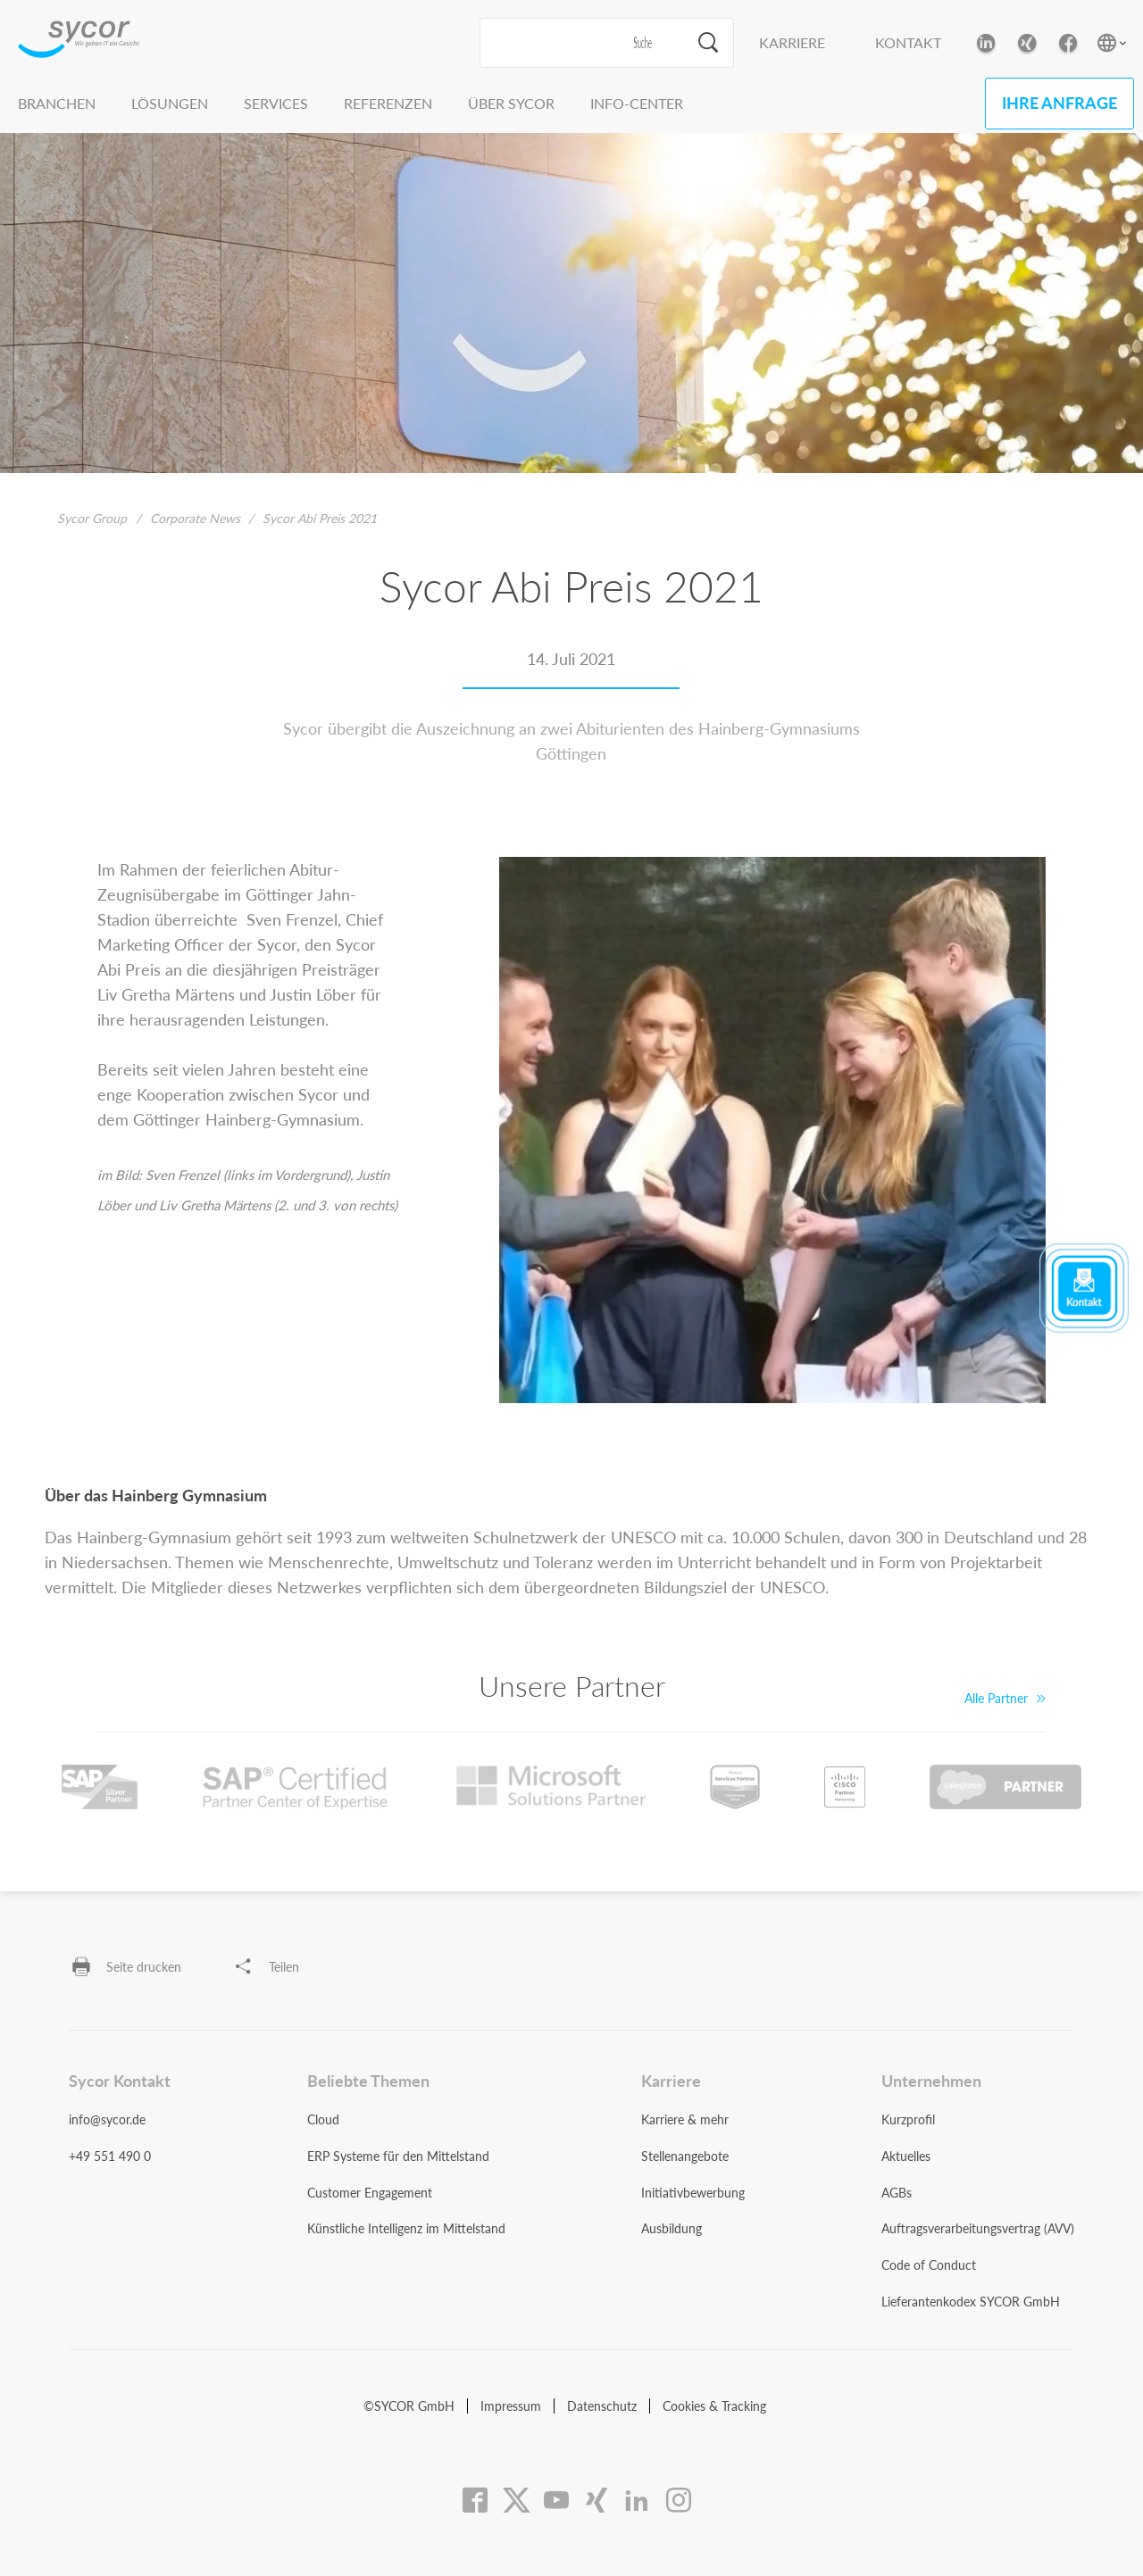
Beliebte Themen (368, 2080)
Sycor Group (92, 518)
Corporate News (195, 518)
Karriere (792, 42)
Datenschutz (602, 2406)
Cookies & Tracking (714, 2406)
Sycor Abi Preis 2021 (320, 518)
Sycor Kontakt (120, 2080)
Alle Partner (1005, 1698)
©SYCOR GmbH (409, 2406)
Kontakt (908, 42)
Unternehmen (931, 2080)
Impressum (510, 2406)
